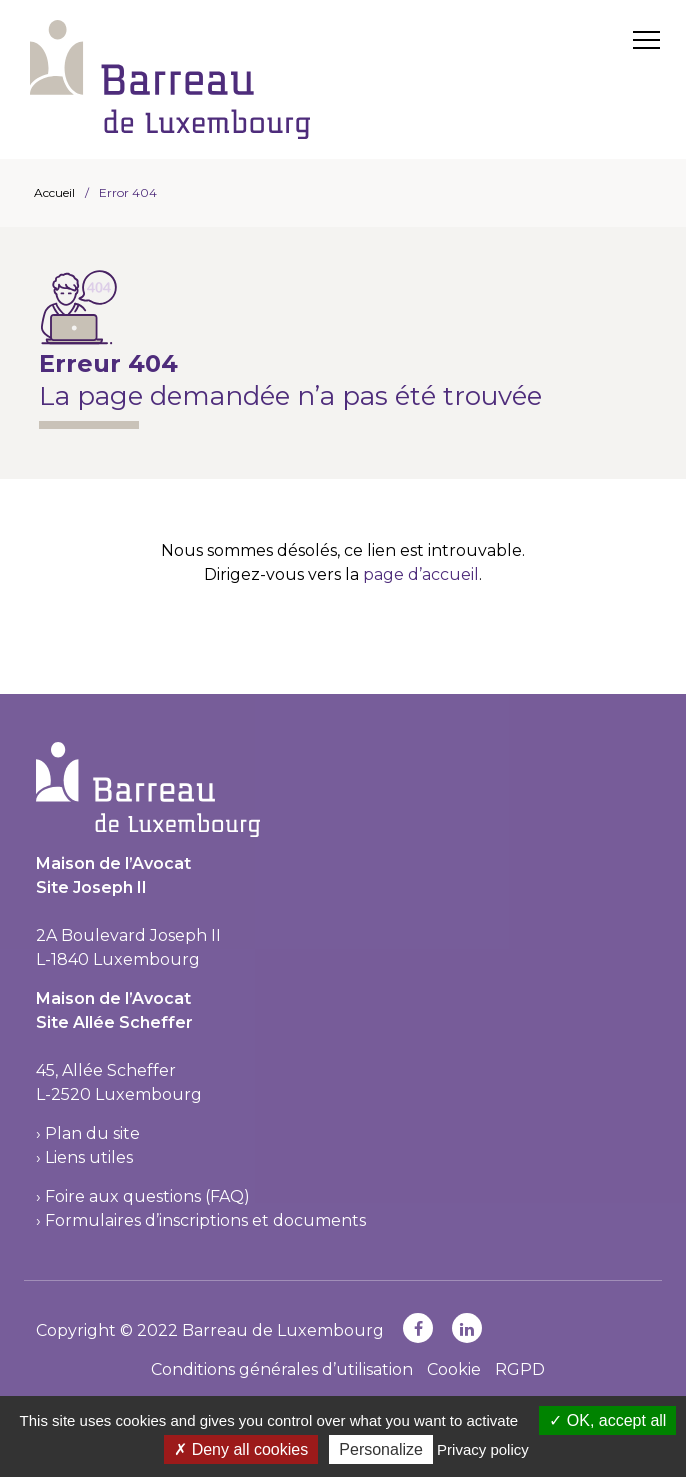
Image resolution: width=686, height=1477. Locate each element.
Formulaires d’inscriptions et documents (205, 1220)
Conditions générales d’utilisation (282, 1369)
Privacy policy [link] (483, 1449)
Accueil (54, 192)
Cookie (454, 1369)
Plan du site (92, 1133)
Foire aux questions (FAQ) (147, 1196)
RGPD (520, 1369)
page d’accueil (421, 574)
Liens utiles (89, 1157)
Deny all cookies (241, 1449)
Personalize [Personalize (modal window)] (381, 1449)
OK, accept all (607, 1420)
